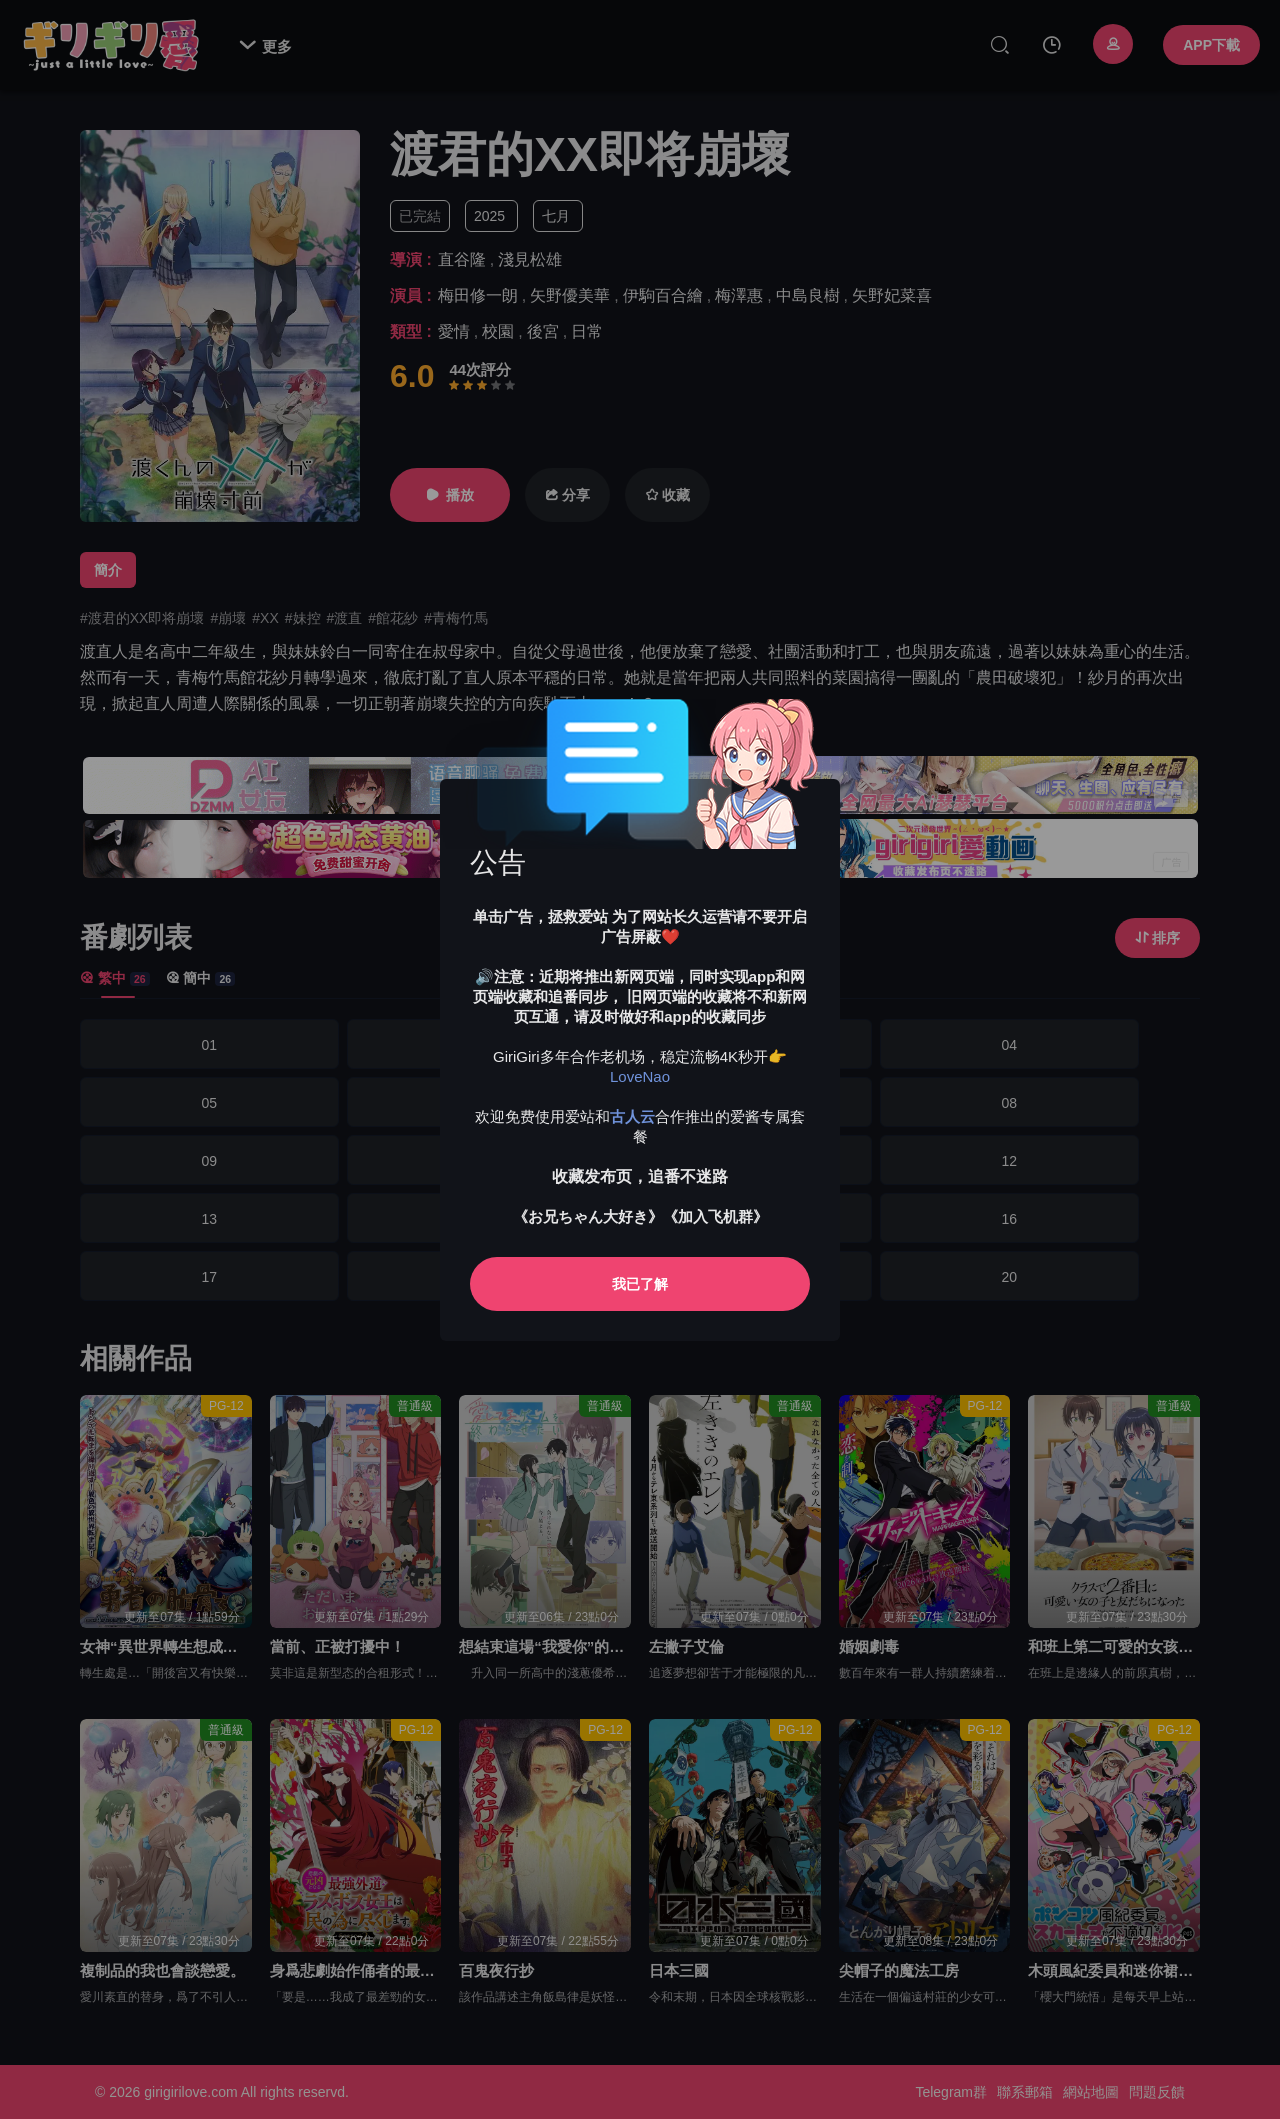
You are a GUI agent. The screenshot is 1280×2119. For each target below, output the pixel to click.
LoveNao (640, 1076)
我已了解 (640, 1284)
